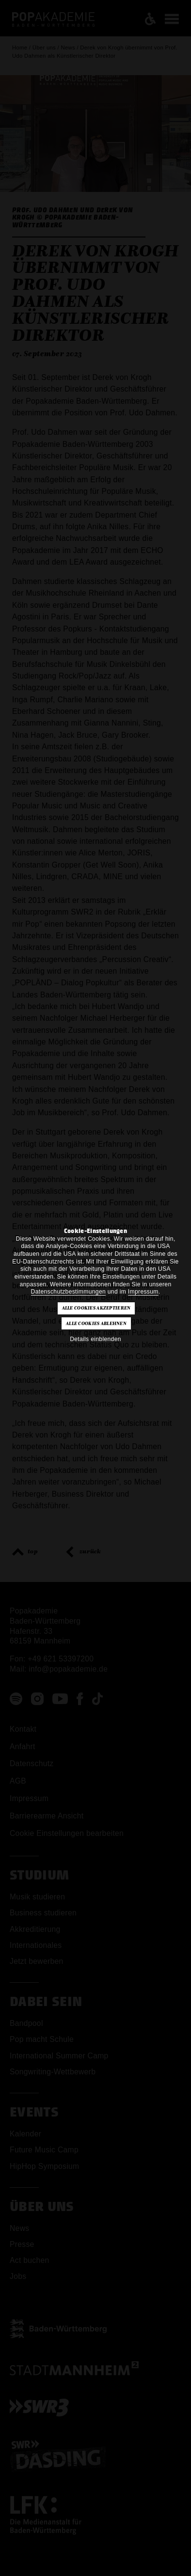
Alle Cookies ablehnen (96, 1324)
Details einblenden (95, 1339)
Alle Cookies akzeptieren (96, 1308)
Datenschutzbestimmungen (68, 1291)
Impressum (143, 1291)
